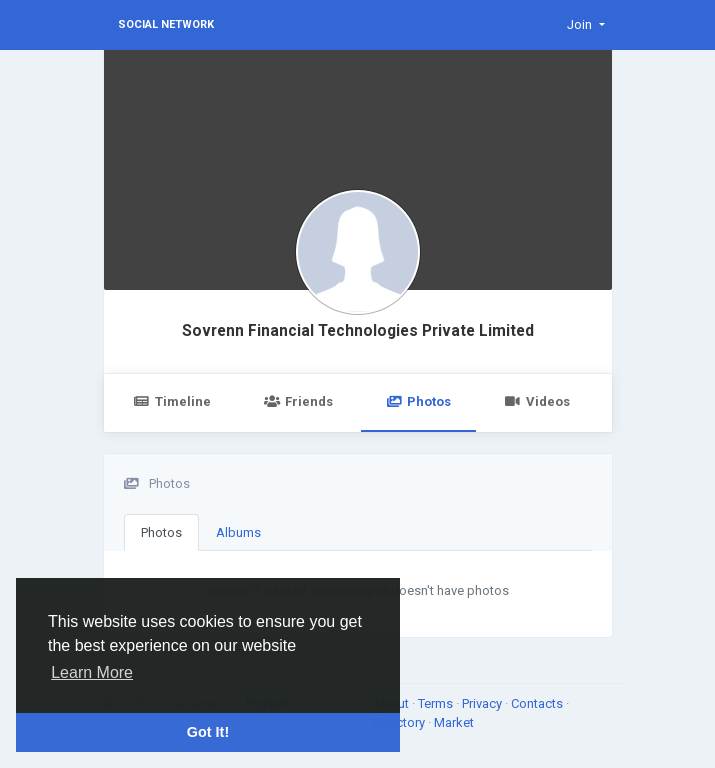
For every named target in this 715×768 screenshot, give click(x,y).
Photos (418, 401)
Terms (437, 703)
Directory (400, 722)
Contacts (538, 703)
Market (454, 722)
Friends (298, 401)
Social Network (166, 24)
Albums (238, 532)
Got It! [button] (208, 732)
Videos (536, 401)
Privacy (483, 703)
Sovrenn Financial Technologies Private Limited (358, 331)
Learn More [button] (92, 672)
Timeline (172, 401)
